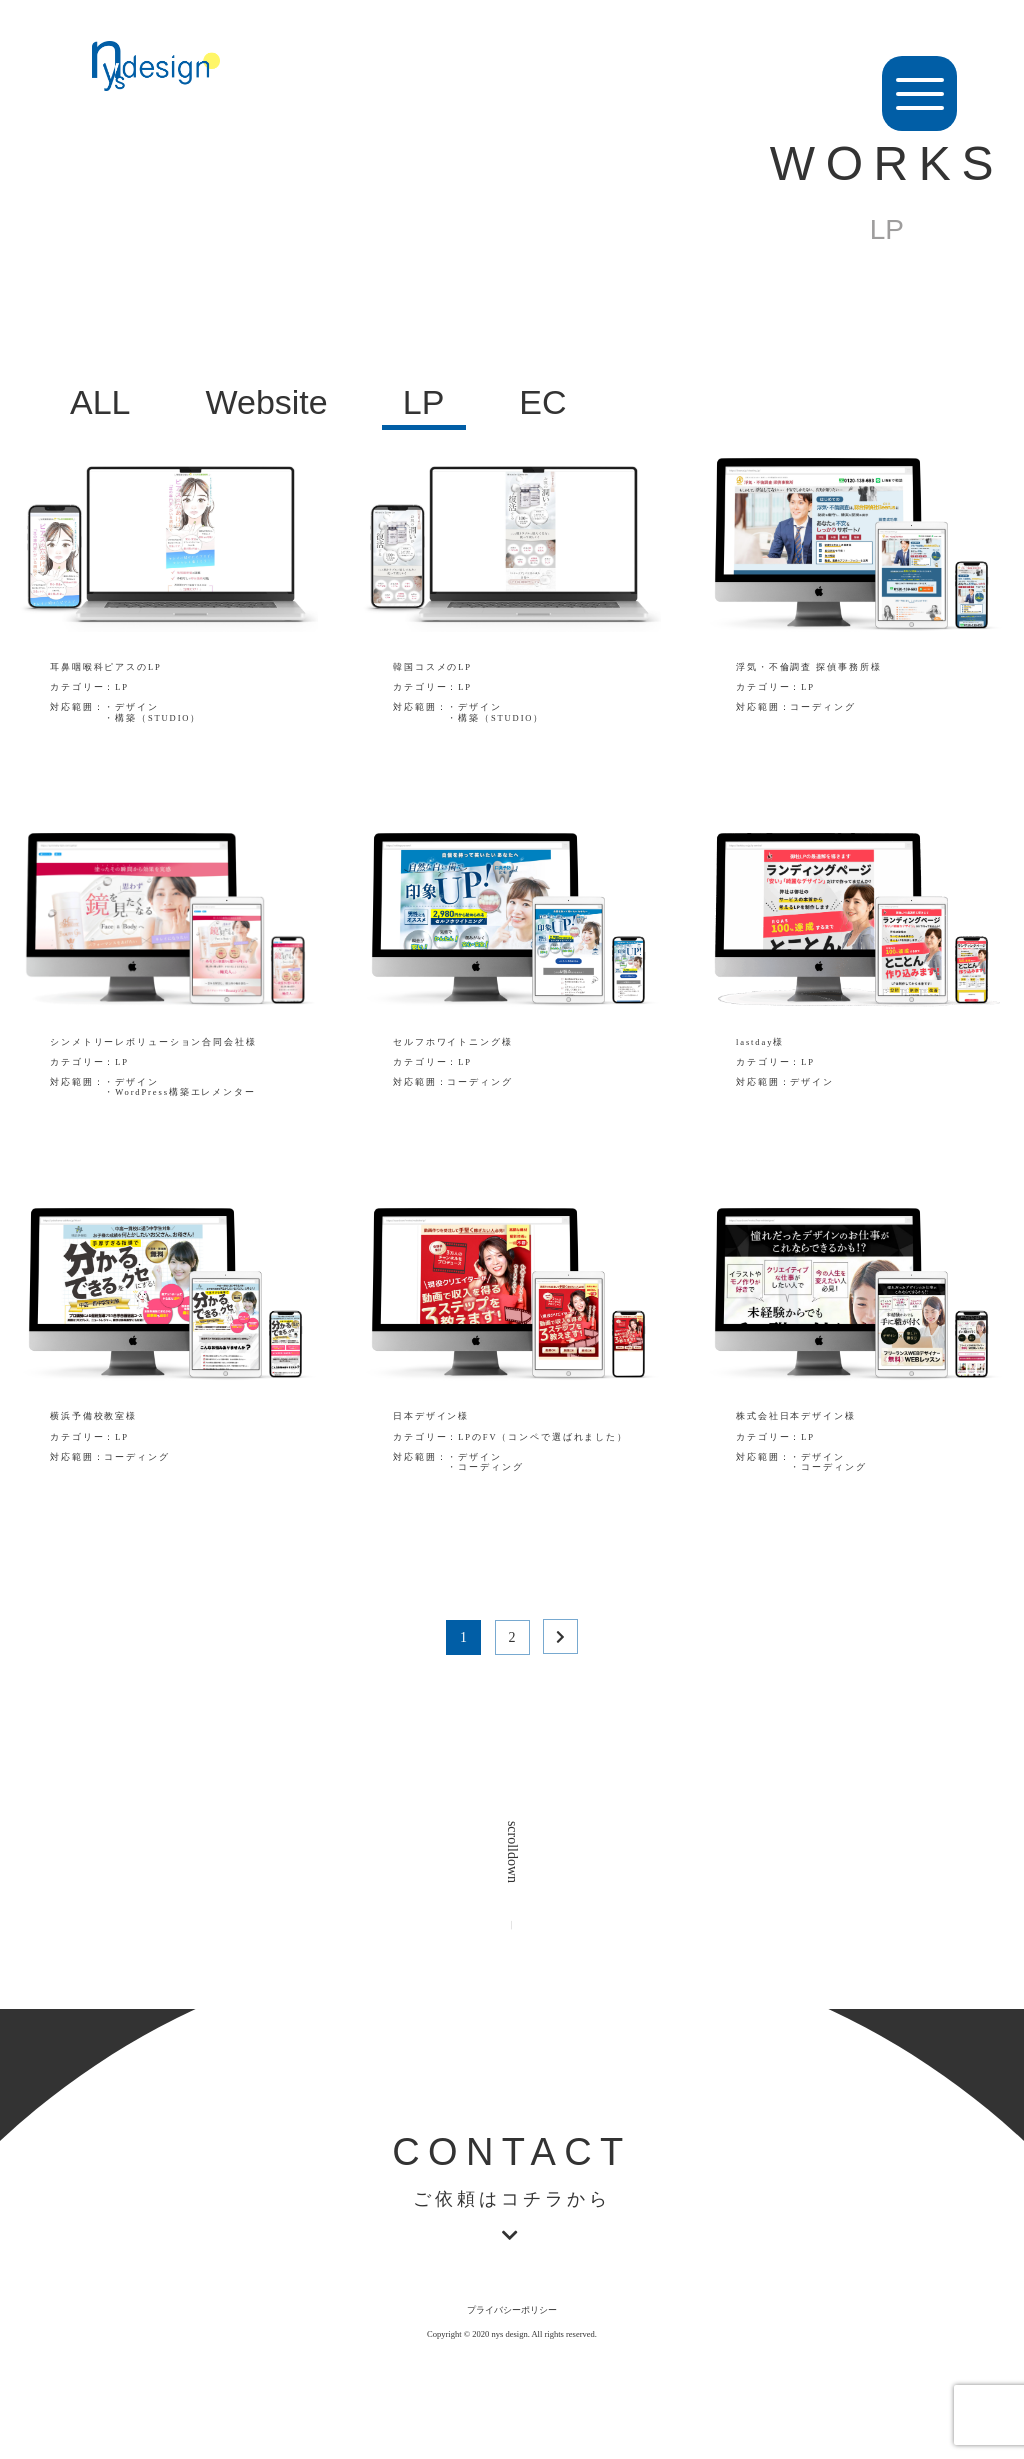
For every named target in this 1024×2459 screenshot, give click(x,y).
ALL (100, 402)
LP (424, 402)
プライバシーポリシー (512, 2310)
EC (542, 402)
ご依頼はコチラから (512, 2199)
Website (267, 402)
